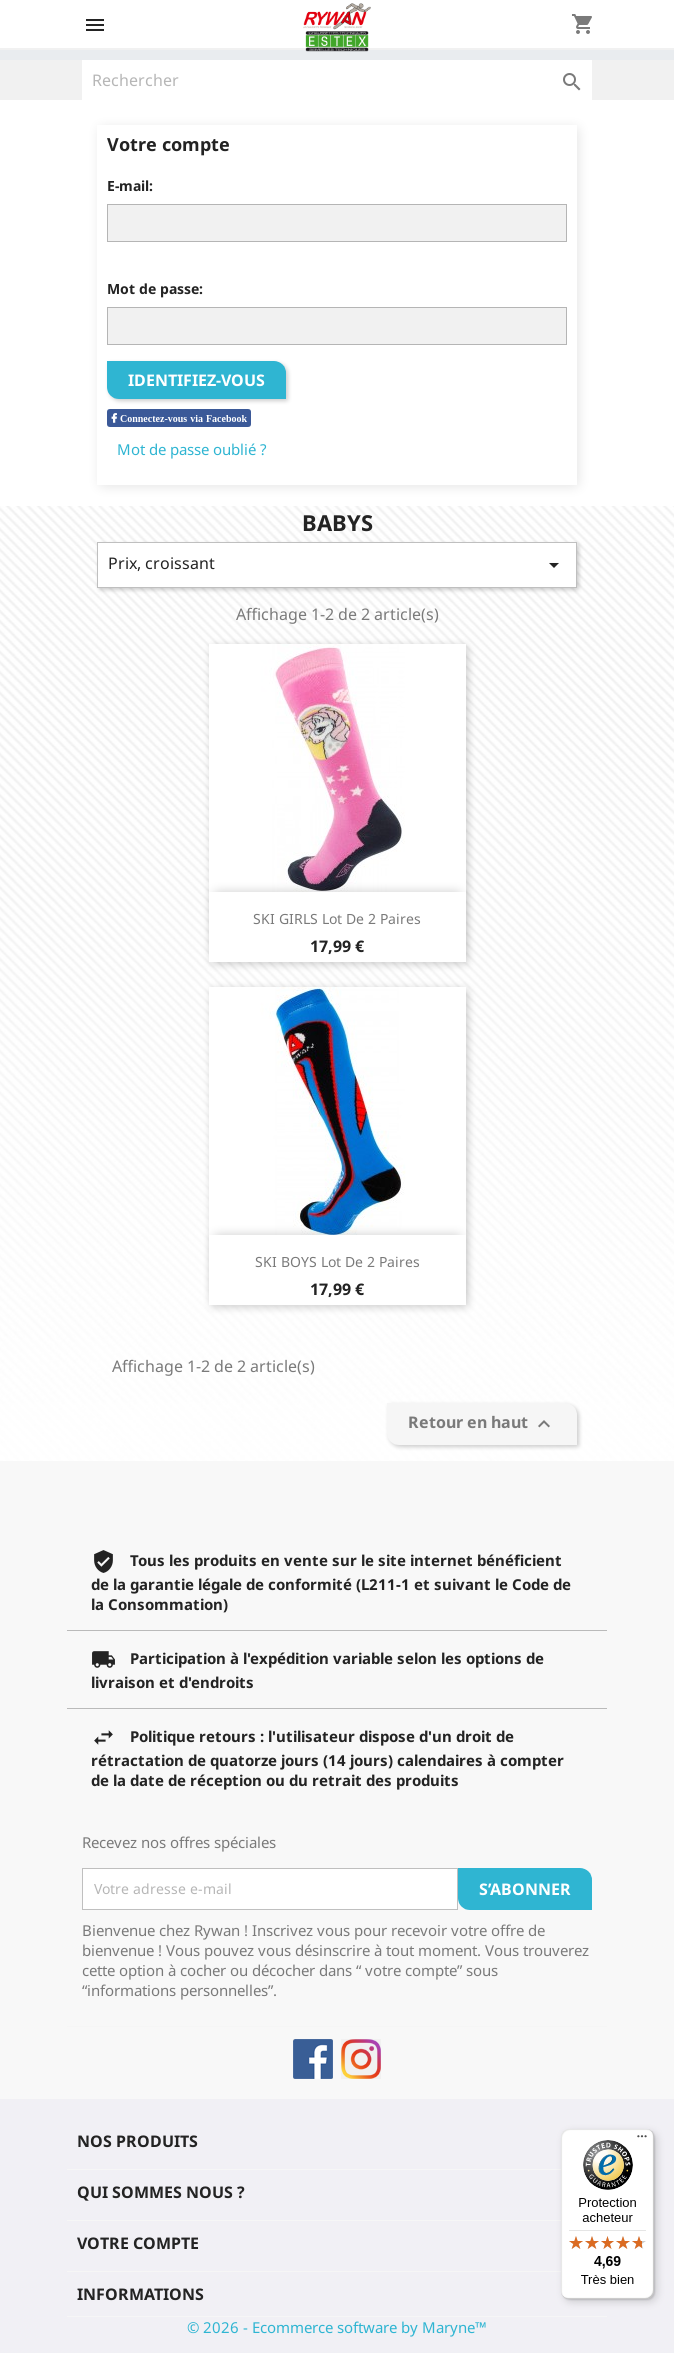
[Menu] (642, 2141)
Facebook (313, 2059)
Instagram (361, 2059)
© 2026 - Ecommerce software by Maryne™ (337, 2327)
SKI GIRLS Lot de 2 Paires (337, 918)
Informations (140, 2294)
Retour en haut (482, 1423)
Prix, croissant (337, 564)
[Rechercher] (337, 80)
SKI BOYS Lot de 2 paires (337, 1261)
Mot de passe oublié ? (192, 449)
